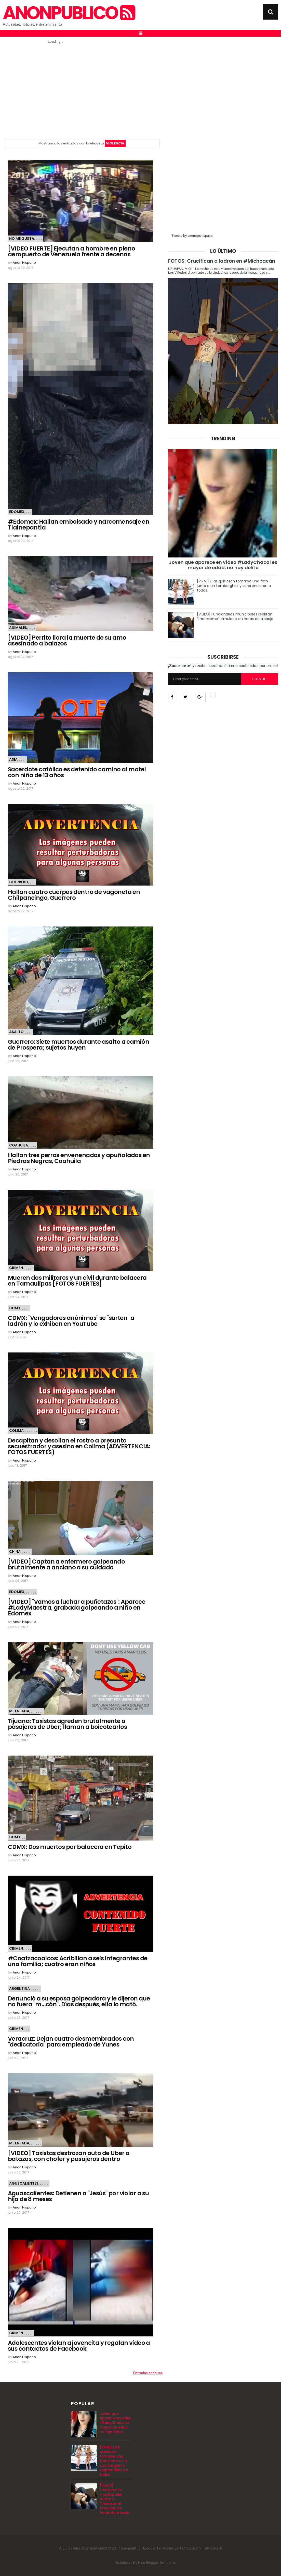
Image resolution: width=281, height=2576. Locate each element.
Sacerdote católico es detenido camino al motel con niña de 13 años (77, 772)
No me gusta (21, 238)
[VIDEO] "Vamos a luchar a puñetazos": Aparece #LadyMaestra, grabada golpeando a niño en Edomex (76, 1607)
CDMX (15, 1308)
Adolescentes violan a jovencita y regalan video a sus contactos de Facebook (79, 2346)
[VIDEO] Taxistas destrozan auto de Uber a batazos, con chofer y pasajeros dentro (68, 2156)
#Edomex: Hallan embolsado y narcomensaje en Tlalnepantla (78, 525)
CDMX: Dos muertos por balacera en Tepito (69, 1847)
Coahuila (18, 1145)
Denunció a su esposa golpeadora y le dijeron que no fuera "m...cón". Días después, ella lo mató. (79, 2001)
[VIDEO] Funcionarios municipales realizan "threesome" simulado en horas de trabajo (235, 616)
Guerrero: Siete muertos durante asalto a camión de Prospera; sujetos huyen (78, 1045)
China (15, 1551)
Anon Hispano (24, 262)
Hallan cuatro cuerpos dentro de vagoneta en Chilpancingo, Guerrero (74, 895)
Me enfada (19, 1711)
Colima (16, 1430)
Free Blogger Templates (157, 2562)
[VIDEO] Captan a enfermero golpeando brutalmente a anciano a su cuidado (66, 1564)
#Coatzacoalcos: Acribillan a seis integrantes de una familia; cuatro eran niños (77, 1961)
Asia (13, 759)
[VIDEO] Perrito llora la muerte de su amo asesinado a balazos (67, 640)
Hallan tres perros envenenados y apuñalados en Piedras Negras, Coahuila (79, 1158)
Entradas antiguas (148, 2373)
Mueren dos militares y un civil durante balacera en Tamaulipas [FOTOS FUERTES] (77, 1281)
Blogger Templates (158, 2548)
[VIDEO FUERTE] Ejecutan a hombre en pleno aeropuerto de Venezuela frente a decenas (71, 251)
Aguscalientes (23, 2183)
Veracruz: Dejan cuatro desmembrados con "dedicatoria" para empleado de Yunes (71, 2042)
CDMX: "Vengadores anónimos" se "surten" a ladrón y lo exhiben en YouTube (71, 1321)
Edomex (16, 511)
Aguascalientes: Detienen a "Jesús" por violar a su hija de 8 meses (78, 2196)
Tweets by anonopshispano (192, 236)
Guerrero (18, 882)
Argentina (19, 1988)
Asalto (16, 1031)
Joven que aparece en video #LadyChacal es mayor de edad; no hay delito (223, 565)
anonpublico (68, 13)
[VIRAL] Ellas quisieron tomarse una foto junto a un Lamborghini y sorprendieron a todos (234, 586)
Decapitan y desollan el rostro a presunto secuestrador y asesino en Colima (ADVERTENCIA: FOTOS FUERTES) (79, 1446)
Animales (18, 627)
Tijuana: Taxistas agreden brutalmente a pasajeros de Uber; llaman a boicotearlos (67, 1724)
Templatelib (212, 2548)
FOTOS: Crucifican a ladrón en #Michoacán (221, 261)
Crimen (16, 1267)
